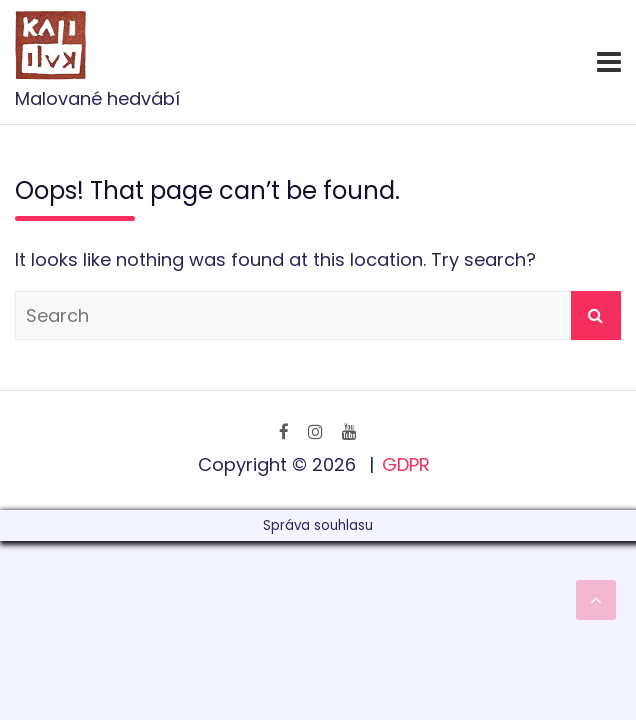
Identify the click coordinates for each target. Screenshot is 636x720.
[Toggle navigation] (609, 62)
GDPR (406, 464)
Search (596, 315)
